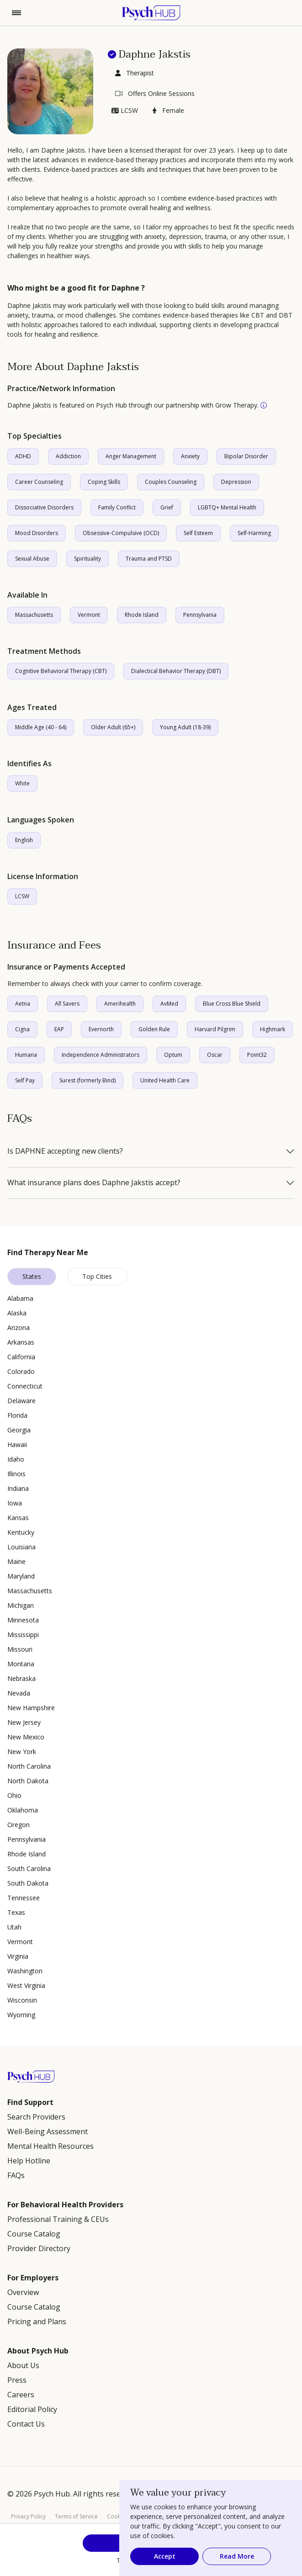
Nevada (18, 1693)
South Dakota (27, 1883)
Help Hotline (28, 2161)
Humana (26, 1055)
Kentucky (20, 1532)
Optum (173, 1055)
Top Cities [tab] (97, 1276)
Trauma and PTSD (149, 558)
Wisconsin (22, 2000)
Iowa (14, 1503)
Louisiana (21, 1546)
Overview (23, 2292)
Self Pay (25, 1080)
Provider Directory (38, 2248)
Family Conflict (117, 507)
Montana (20, 1663)
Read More (237, 2556)
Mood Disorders (36, 533)
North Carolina (29, 1766)
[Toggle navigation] (16, 13)
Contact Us (26, 2424)
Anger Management (131, 456)
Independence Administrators (100, 1055)
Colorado (21, 1371)
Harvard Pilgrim (215, 1029)
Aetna (22, 1003)
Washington (24, 1970)
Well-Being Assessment (47, 2131)
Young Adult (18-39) (185, 727)
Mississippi (23, 1634)
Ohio (14, 1795)
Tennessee (23, 1897)
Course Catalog (33, 2234)
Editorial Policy (32, 2409)
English (24, 840)
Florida (17, 1415)
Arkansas (20, 1342)
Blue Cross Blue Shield (231, 1003)
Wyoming (21, 2014)
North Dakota (27, 1780)
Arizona (18, 1327)
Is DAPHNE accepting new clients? (65, 1151)
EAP (59, 1029)
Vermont (89, 615)
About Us (23, 2365)
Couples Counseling (170, 482)
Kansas (18, 1517)
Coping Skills (104, 482)
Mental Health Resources (50, 2146)
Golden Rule (154, 1029)
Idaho (15, 1459)
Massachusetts (34, 615)
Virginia (17, 1956)
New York (21, 1751)
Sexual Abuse (32, 558)
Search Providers (36, 2117)
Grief (166, 507)
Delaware (21, 1400)
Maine (16, 1561)
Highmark (272, 1029)
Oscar (215, 1055)
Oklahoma (22, 1810)
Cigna (22, 1029)
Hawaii (17, 1444)
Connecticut (24, 1386)
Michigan (20, 1605)
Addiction (68, 456)
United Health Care (165, 1080)
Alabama (20, 1298)
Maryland (21, 1576)
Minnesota (23, 1620)
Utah (14, 1927)
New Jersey (24, 1722)
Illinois (16, 1473)
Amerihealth (120, 1003)
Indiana (18, 1488)
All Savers (67, 1003)
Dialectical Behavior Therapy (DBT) (176, 671)
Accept (164, 2556)
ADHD (23, 456)
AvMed (169, 1003)
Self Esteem (198, 533)
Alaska (16, 1313)
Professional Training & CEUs (58, 2219)
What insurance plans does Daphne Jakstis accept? (93, 1182)
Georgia (19, 1430)
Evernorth (101, 1029)
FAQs (16, 2175)
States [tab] (31, 1276)
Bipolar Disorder (246, 456)
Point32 (257, 1055)
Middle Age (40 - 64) (40, 727)
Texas (16, 1912)
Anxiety (190, 456)
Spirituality (87, 558)
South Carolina (29, 1868)
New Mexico (25, 1737)
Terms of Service (76, 2516)
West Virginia (26, 1985)
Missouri (19, 1649)
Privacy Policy (28, 2516)
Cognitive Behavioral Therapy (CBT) (60, 671)
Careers (20, 2395)
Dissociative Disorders (44, 507)
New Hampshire (31, 1707)
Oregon (18, 1824)
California (21, 1356)
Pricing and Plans (36, 2321)
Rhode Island (142, 615)
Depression (236, 482)
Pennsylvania (200, 615)
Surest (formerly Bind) (87, 1080)
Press (16, 2380)
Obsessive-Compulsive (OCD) (121, 533)
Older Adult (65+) (113, 727)
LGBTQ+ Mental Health (227, 507)
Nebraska (21, 1678)
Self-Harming (254, 533)
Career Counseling (39, 482)
